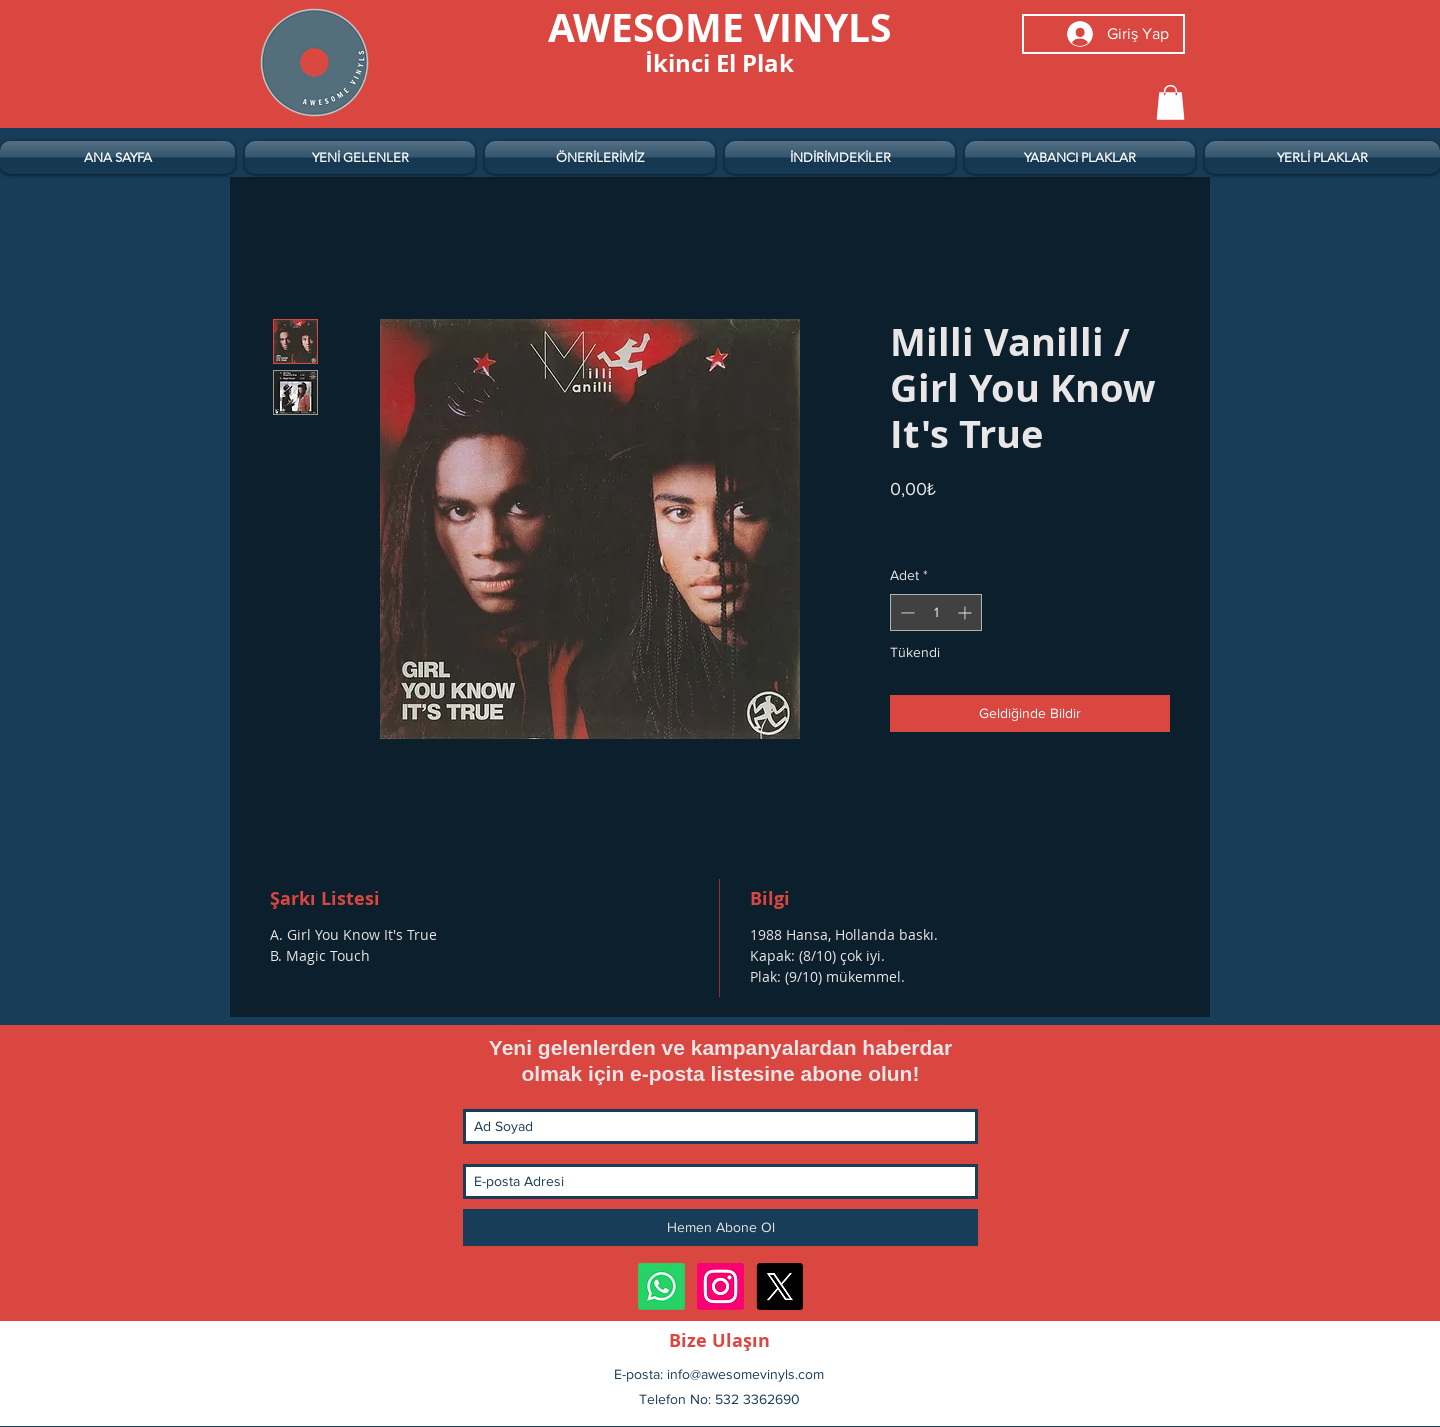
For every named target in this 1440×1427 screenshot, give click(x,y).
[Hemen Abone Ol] (720, 1227)
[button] (1170, 102)
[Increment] (966, 612)
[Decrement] (905, 612)
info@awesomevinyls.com (745, 1374)
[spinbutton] (936, 612)
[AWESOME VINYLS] (719, 27)
